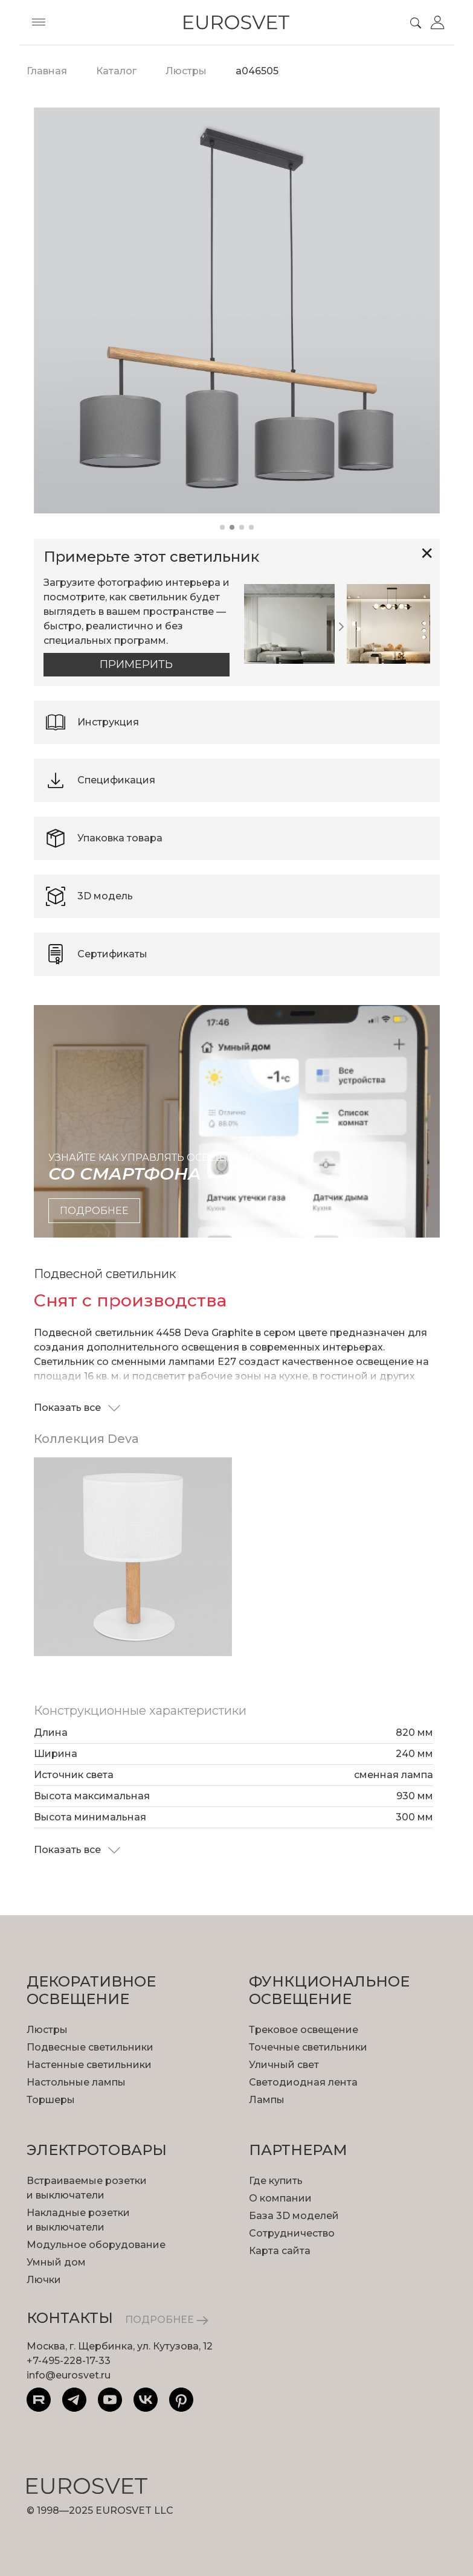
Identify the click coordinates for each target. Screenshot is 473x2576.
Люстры (47, 2029)
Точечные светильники (308, 2047)
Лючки (44, 2279)
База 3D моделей (294, 2215)
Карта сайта (280, 2250)
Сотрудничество (292, 2233)
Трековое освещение (303, 2029)
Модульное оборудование (96, 2244)
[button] (222, 527)
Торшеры (51, 2099)
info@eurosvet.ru (69, 2375)
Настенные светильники (89, 2064)
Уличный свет (284, 2064)
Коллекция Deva (86, 1438)
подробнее (94, 1210)
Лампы (267, 2099)
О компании (280, 2198)
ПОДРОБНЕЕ (166, 2319)
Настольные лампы (76, 2082)
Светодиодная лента (303, 2082)
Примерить (136, 664)
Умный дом (56, 2262)
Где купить (276, 2180)
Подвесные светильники (90, 2047)
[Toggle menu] (39, 22)
